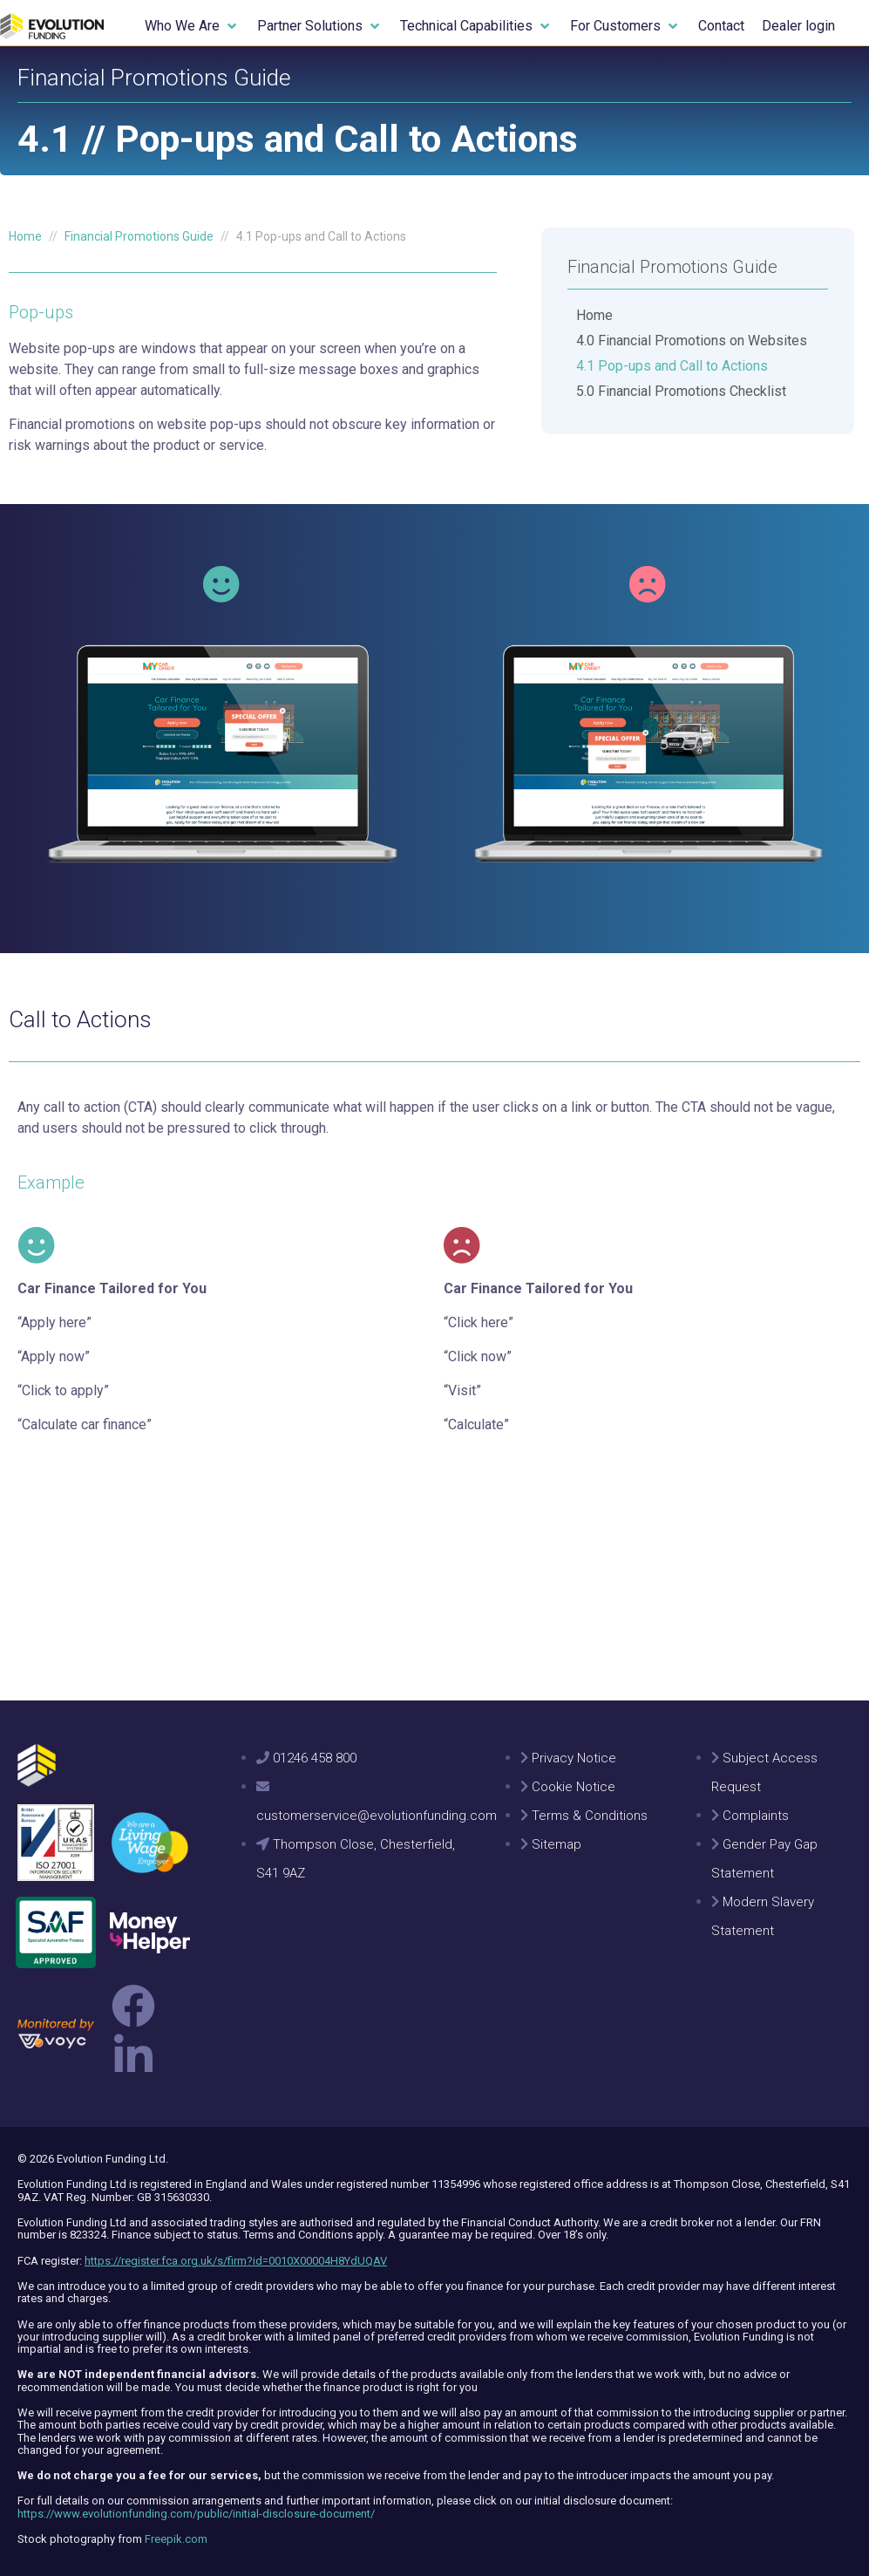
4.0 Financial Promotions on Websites (691, 340)
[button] (192, 26)
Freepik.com (176, 2538)
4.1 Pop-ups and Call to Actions (672, 366)
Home (594, 315)
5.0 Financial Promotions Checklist (681, 391)
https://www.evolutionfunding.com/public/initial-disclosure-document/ (196, 2513)
